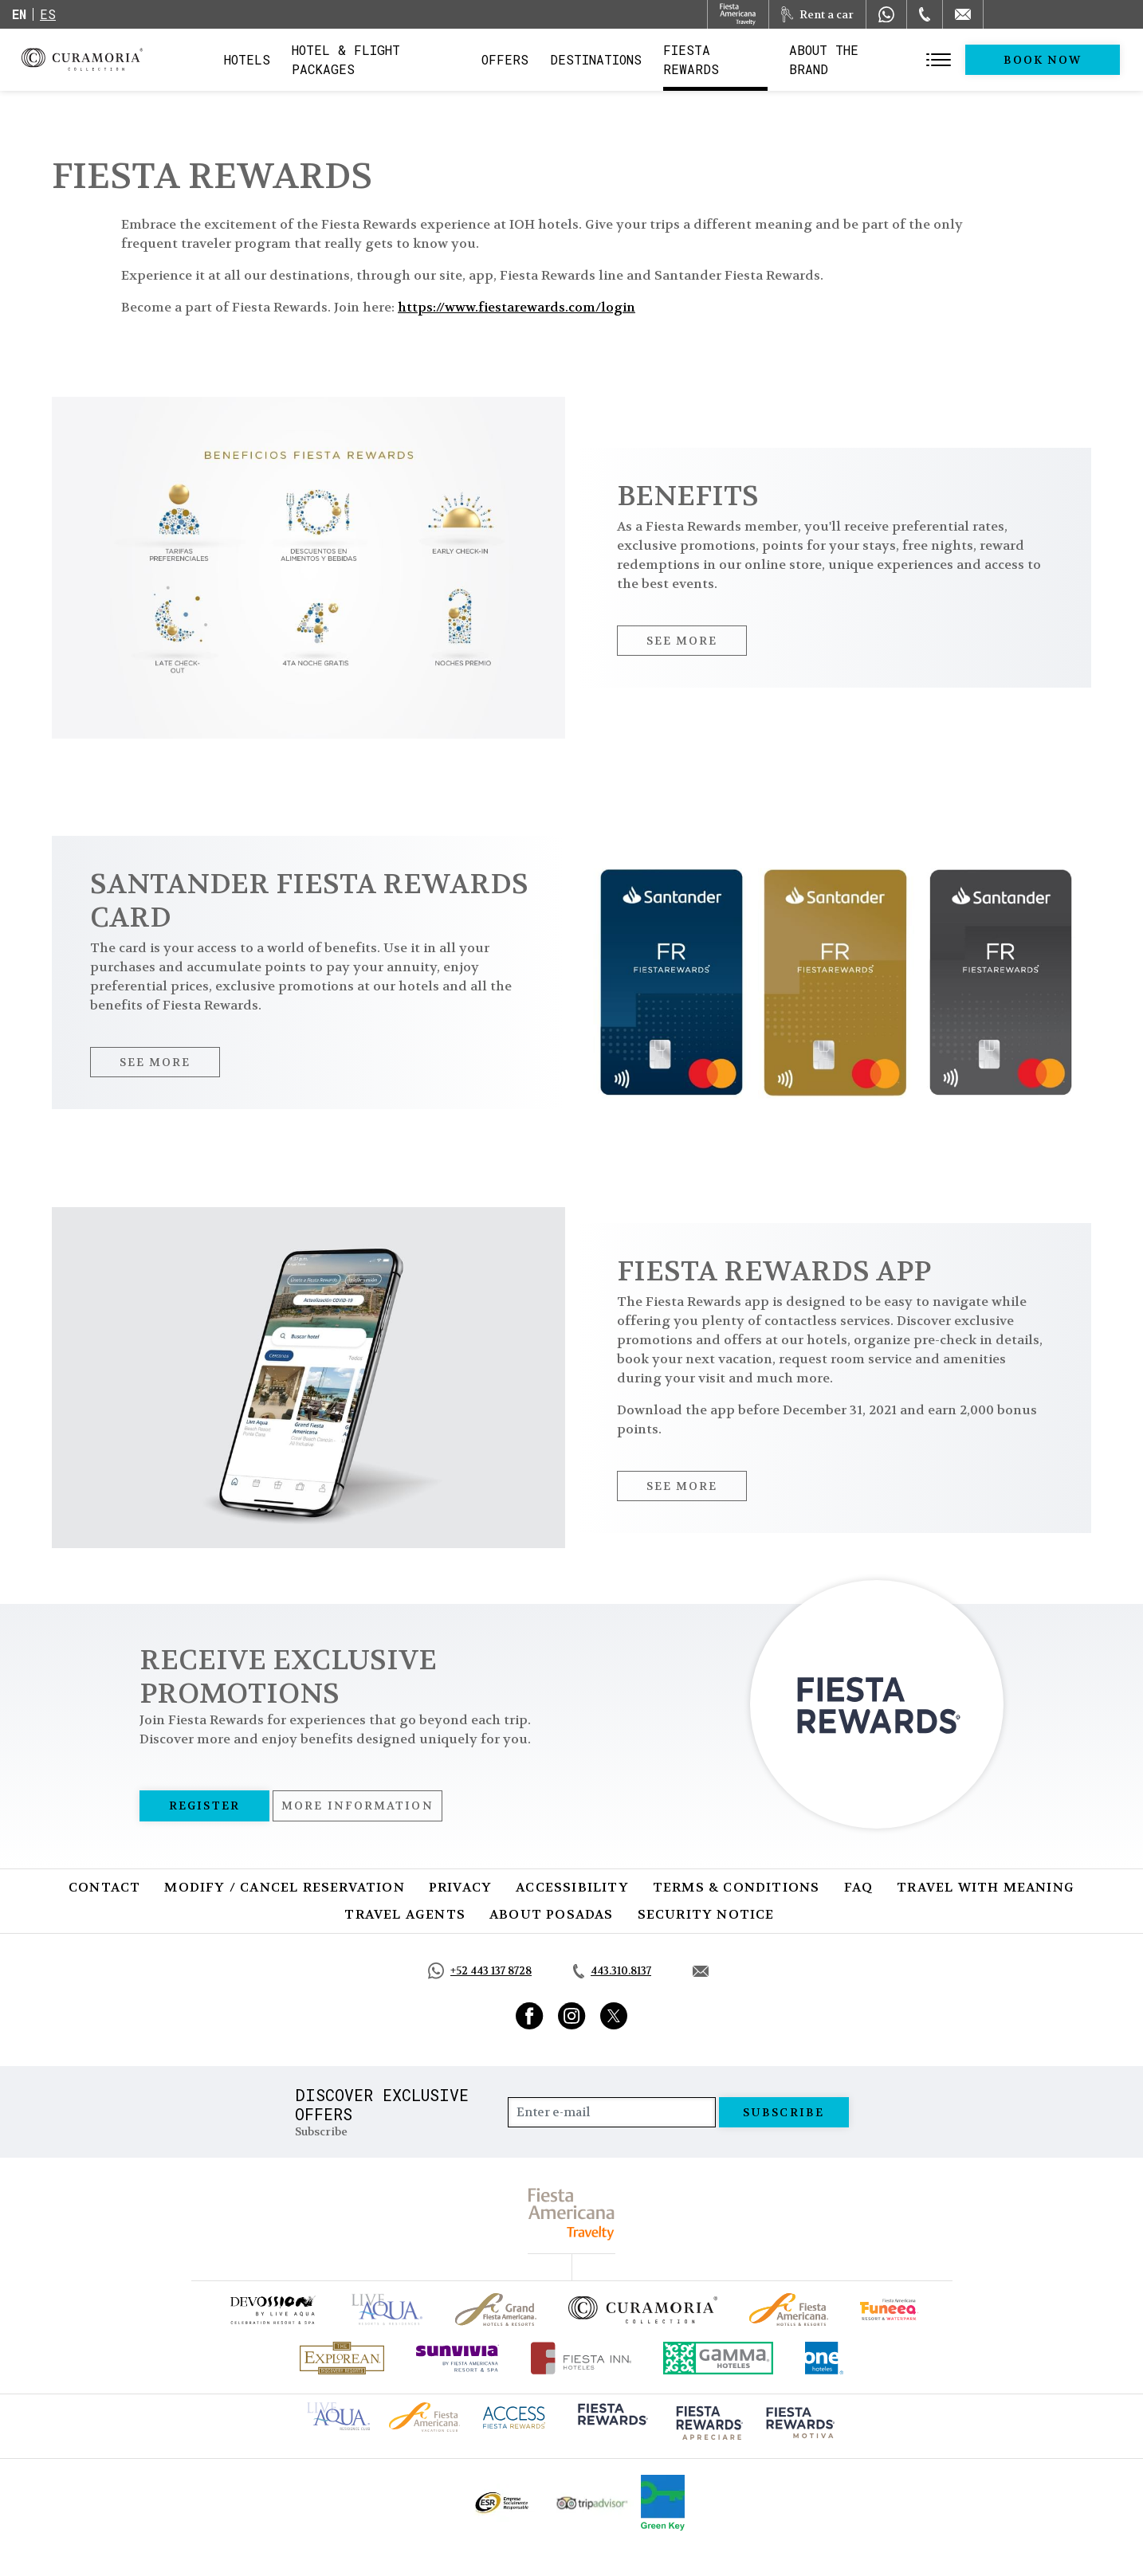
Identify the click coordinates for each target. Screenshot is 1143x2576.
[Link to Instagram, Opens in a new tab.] (572, 2015)
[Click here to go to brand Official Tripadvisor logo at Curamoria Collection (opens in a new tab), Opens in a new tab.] (592, 2503)
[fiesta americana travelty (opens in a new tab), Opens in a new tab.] (572, 2214)
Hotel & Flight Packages (381, 64)
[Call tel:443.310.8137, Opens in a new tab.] (612, 1971)
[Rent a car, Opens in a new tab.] (817, 14)
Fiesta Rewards (729, 59)
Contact (104, 1887)
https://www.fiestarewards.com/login (516, 307)
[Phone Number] (924, 14)
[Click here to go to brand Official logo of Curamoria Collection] (642, 2309)
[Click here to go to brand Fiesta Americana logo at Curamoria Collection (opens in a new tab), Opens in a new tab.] (424, 2416)
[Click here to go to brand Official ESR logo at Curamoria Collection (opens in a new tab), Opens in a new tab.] (501, 2503)
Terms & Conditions (736, 1887)
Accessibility (572, 1887)
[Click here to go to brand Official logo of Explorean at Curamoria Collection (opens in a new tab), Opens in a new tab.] (342, 2358)
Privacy (460, 1887)
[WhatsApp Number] (886, 14)
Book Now (1054, 60)
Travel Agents (404, 1914)
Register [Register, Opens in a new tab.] (204, 1805)
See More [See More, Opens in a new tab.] (682, 640)
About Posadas (551, 1914)
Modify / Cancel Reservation (284, 1887)
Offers (516, 59)
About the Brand (865, 59)
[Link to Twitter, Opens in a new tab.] (613, 2015)
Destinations (607, 59)
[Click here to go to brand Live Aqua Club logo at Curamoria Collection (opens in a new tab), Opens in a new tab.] (338, 2415)
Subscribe (783, 2112)
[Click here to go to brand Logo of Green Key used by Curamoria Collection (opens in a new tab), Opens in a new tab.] (663, 2503)
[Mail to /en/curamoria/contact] (963, 14)
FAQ (859, 1887)
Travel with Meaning (985, 1887)
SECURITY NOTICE (706, 1914)
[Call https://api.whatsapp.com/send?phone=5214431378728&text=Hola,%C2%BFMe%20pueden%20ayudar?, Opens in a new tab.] (480, 1970)
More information (357, 1805)
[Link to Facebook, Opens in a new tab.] (530, 2015)
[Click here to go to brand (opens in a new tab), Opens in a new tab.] (272, 2309)
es (48, 14)
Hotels (247, 59)
